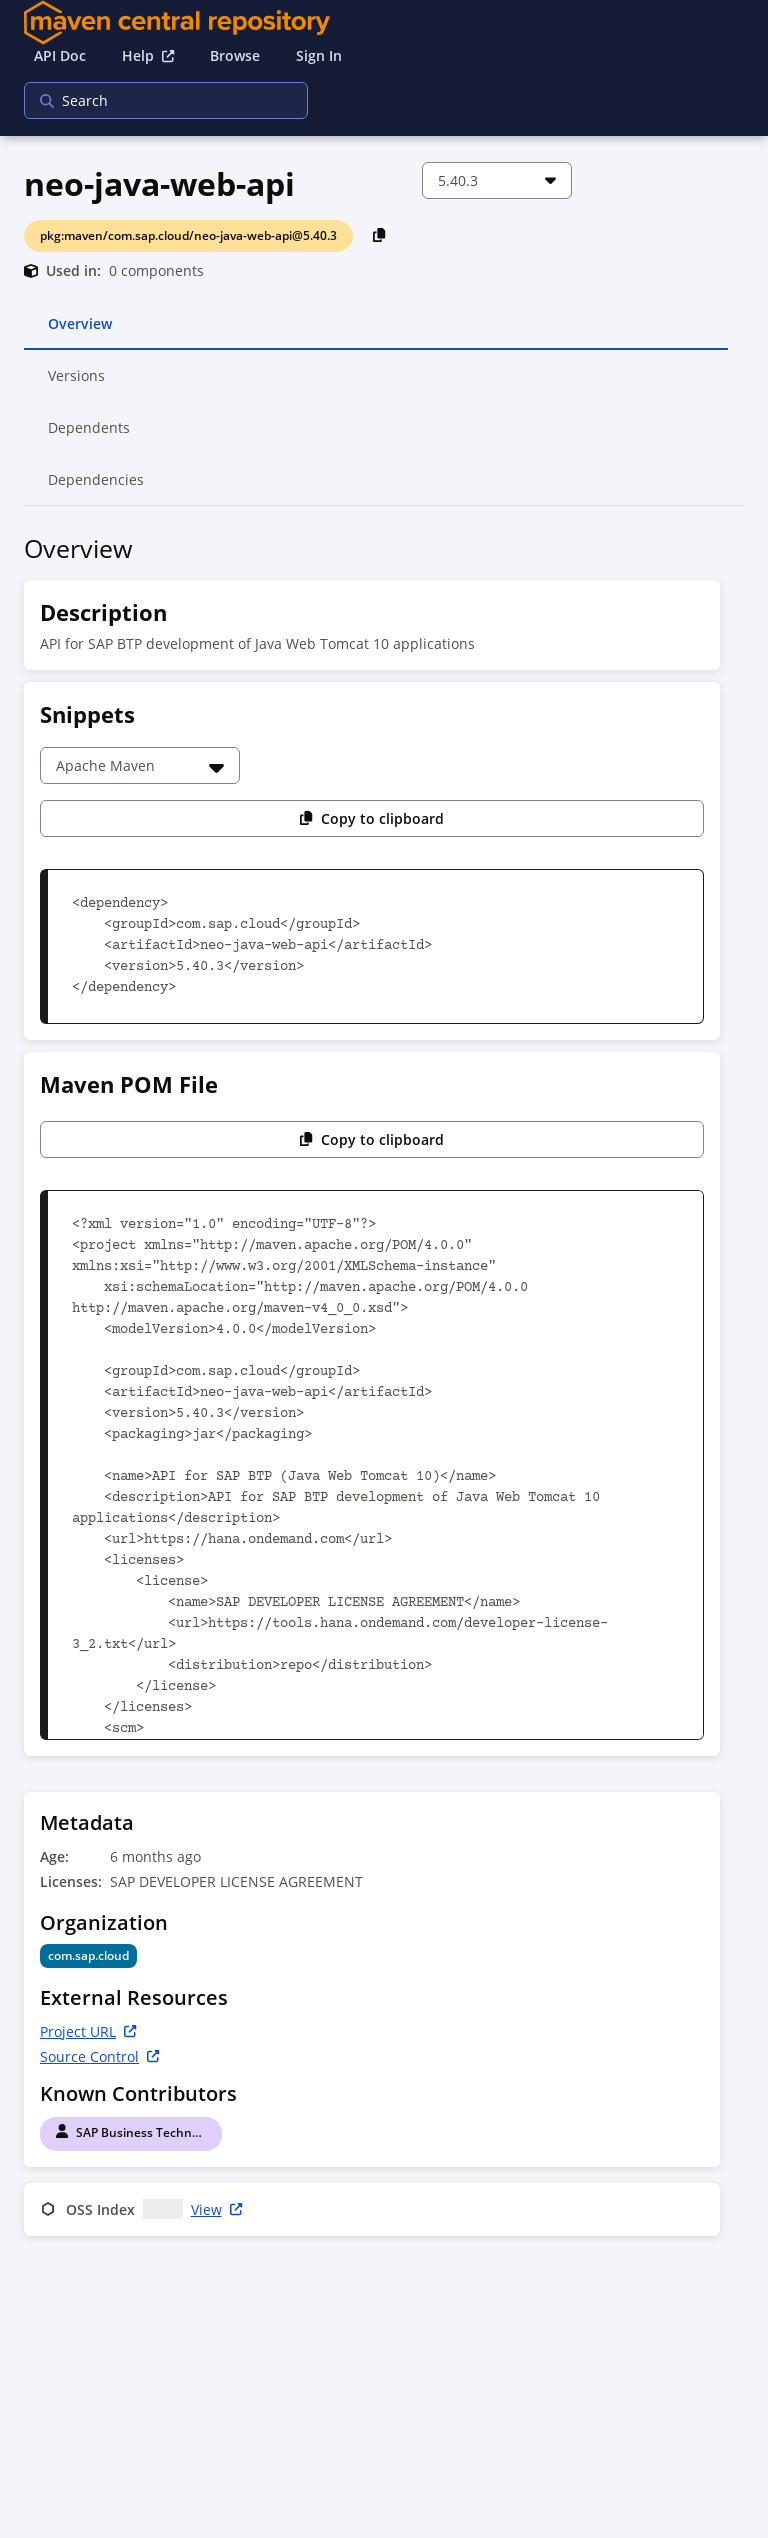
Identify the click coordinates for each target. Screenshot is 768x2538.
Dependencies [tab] (96, 488)
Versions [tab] (77, 384)
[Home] (384, 22)
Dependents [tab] (89, 436)
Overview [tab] (80, 332)
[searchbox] (153, 100)
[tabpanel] (384, 1389)
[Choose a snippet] (140, 765)
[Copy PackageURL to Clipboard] (379, 234)
